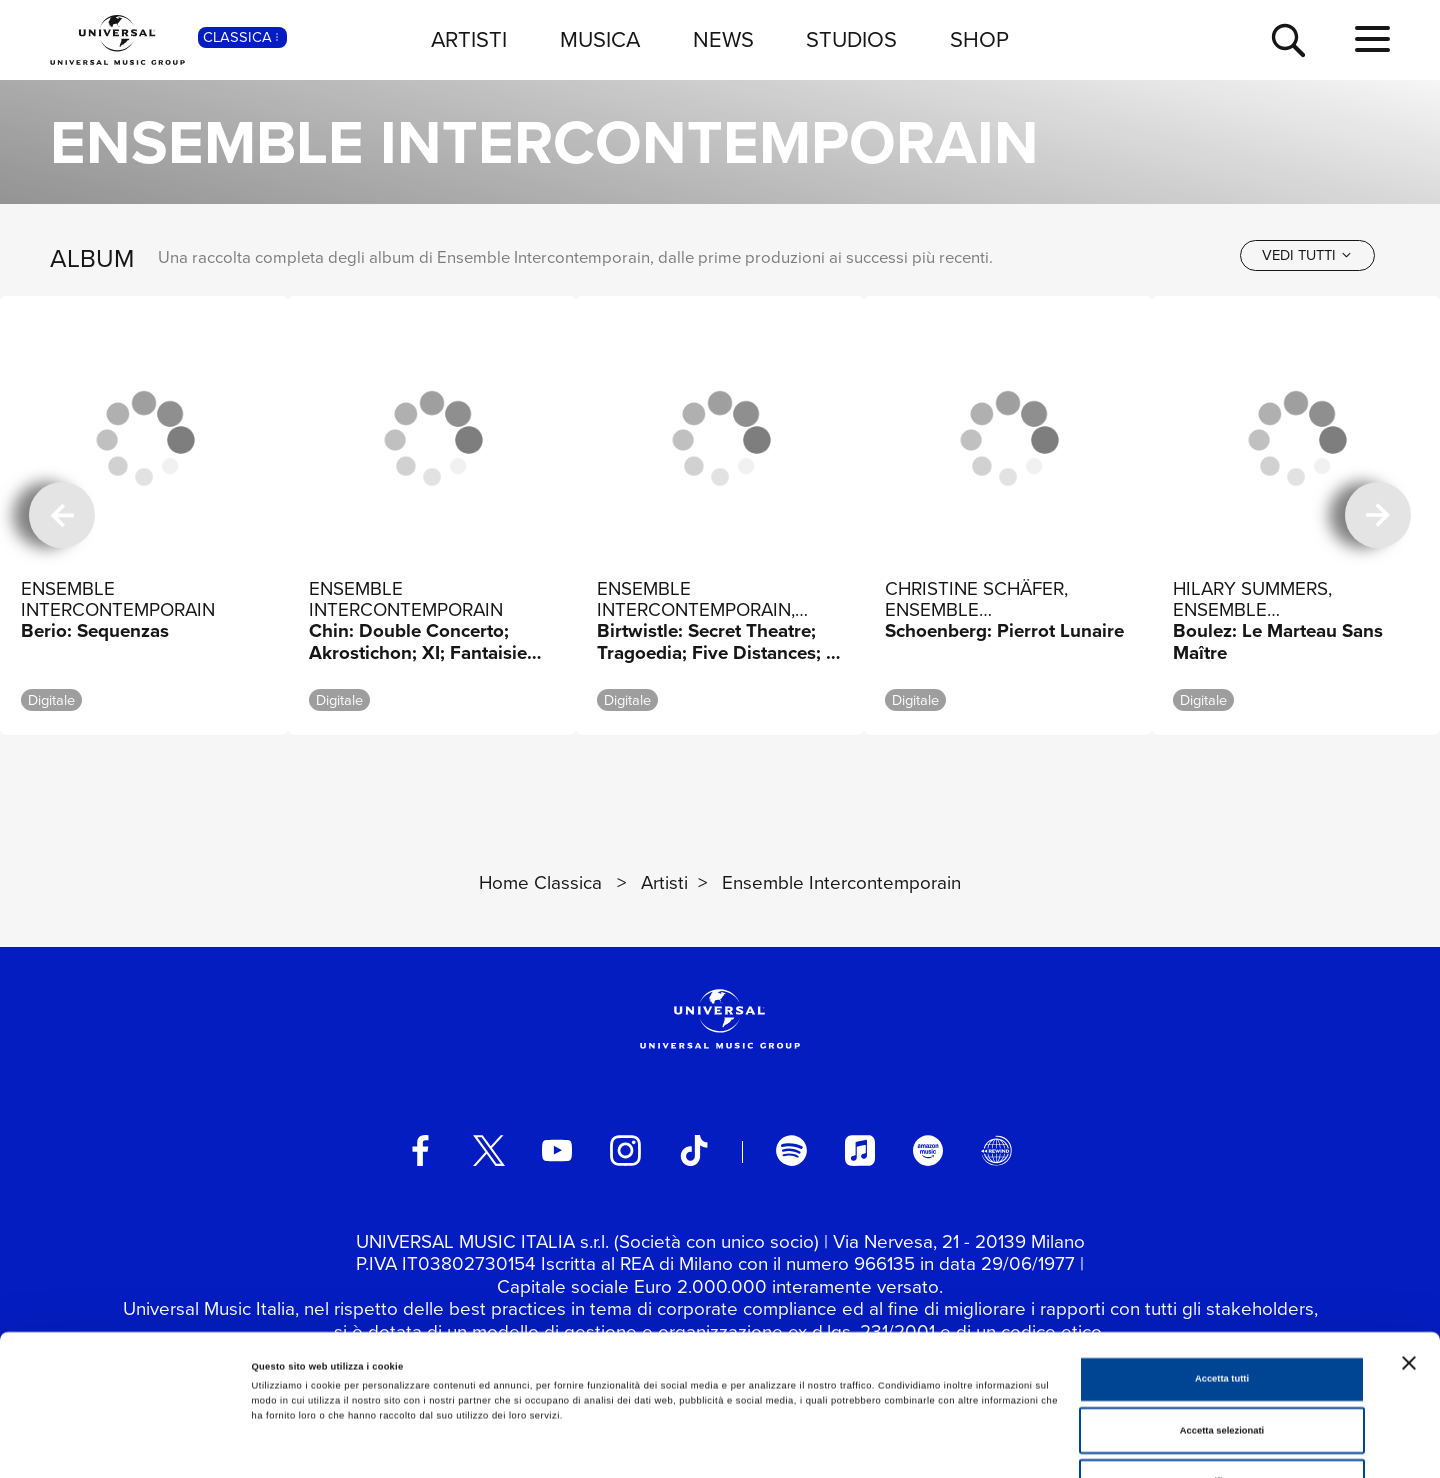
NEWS (723, 39)
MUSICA (600, 39)
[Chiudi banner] (1409, 1250)
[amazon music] (928, 1150)
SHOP (979, 39)
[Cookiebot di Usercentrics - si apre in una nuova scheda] (129, 1444)
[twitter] (489, 1150)
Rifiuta (1221, 1369)
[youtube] (557, 1150)
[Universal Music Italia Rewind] (996, 1150)
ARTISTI (469, 39)
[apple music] (860, 1150)
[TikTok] (694, 1150)
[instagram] (625, 1150)
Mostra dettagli (832, 1445)
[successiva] (1378, 515)
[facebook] (420, 1150)
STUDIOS (851, 39)
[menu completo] (1372, 40)
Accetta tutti (1222, 1266)
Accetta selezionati (1222, 1318)
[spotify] (791, 1150)
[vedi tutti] (1307, 255)
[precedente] (62, 515)
